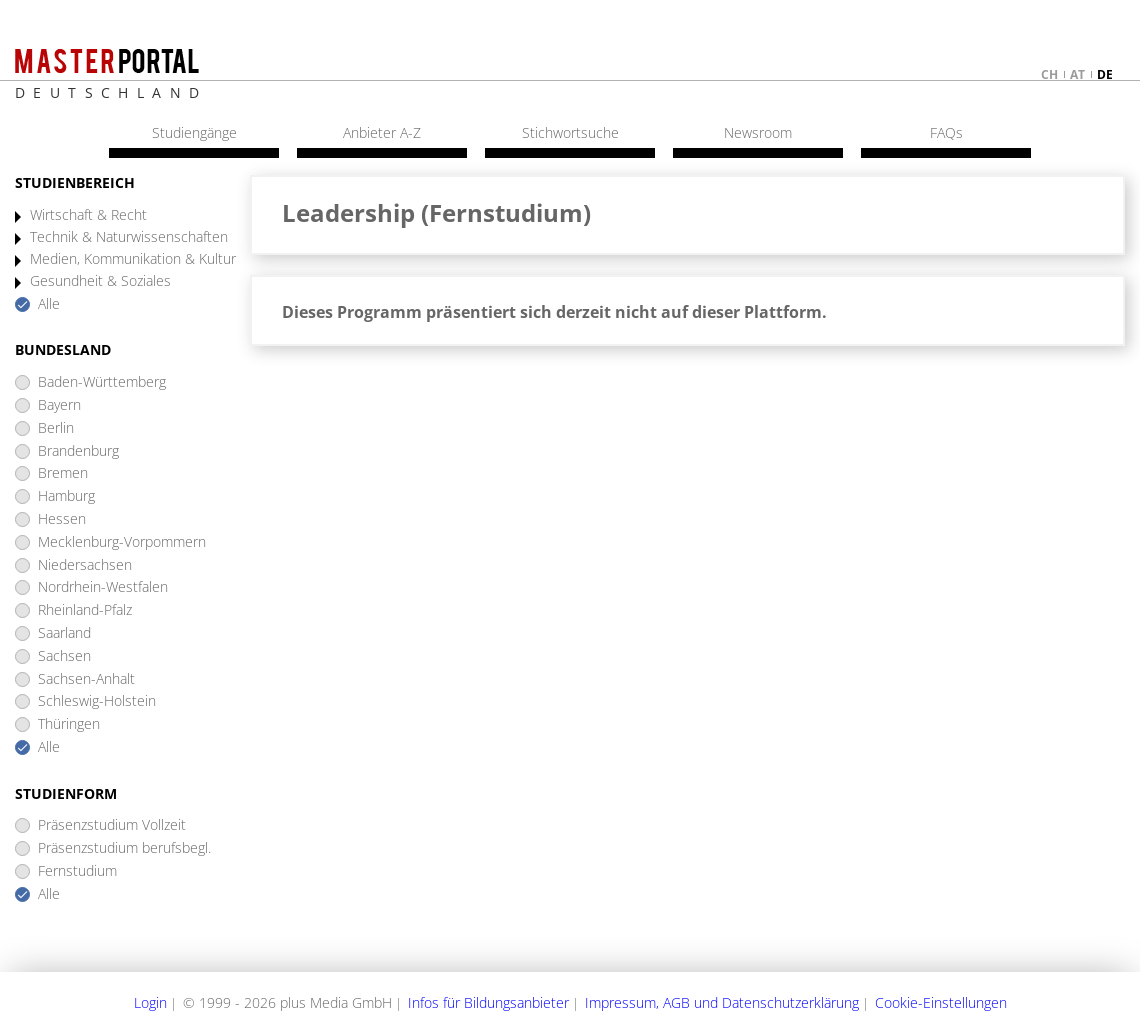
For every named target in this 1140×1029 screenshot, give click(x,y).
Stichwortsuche (570, 133)
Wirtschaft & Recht (88, 215)
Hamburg (66, 496)
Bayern (59, 405)
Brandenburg (78, 451)
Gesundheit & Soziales (100, 281)
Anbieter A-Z (382, 133)
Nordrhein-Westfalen (103, 587)
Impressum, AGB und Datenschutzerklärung (722, 1002)
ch (1049, 74)
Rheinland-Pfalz (85, 610)
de (1105, 74)
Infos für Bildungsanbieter (488, 1002)
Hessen (62, 519)
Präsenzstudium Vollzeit (112, 825)
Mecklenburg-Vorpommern (122, 542)
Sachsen (64, 656)
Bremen (63, 473)
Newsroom (758, 133)
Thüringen (69, 724)
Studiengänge (194, 133)
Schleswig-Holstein (97, 701)
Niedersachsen (85, 565)
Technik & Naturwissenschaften (129, 237)
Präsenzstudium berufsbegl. (124, 848)
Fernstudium (77, 871)
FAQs (946, 133)
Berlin (56, 428)
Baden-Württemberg (102, 382)
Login (150, 1002)
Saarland (64, 633)
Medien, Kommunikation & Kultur (133, 259)
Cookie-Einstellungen (941, 1002)
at (1077, 74)
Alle (49, 304)
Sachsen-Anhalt (86, 679)
